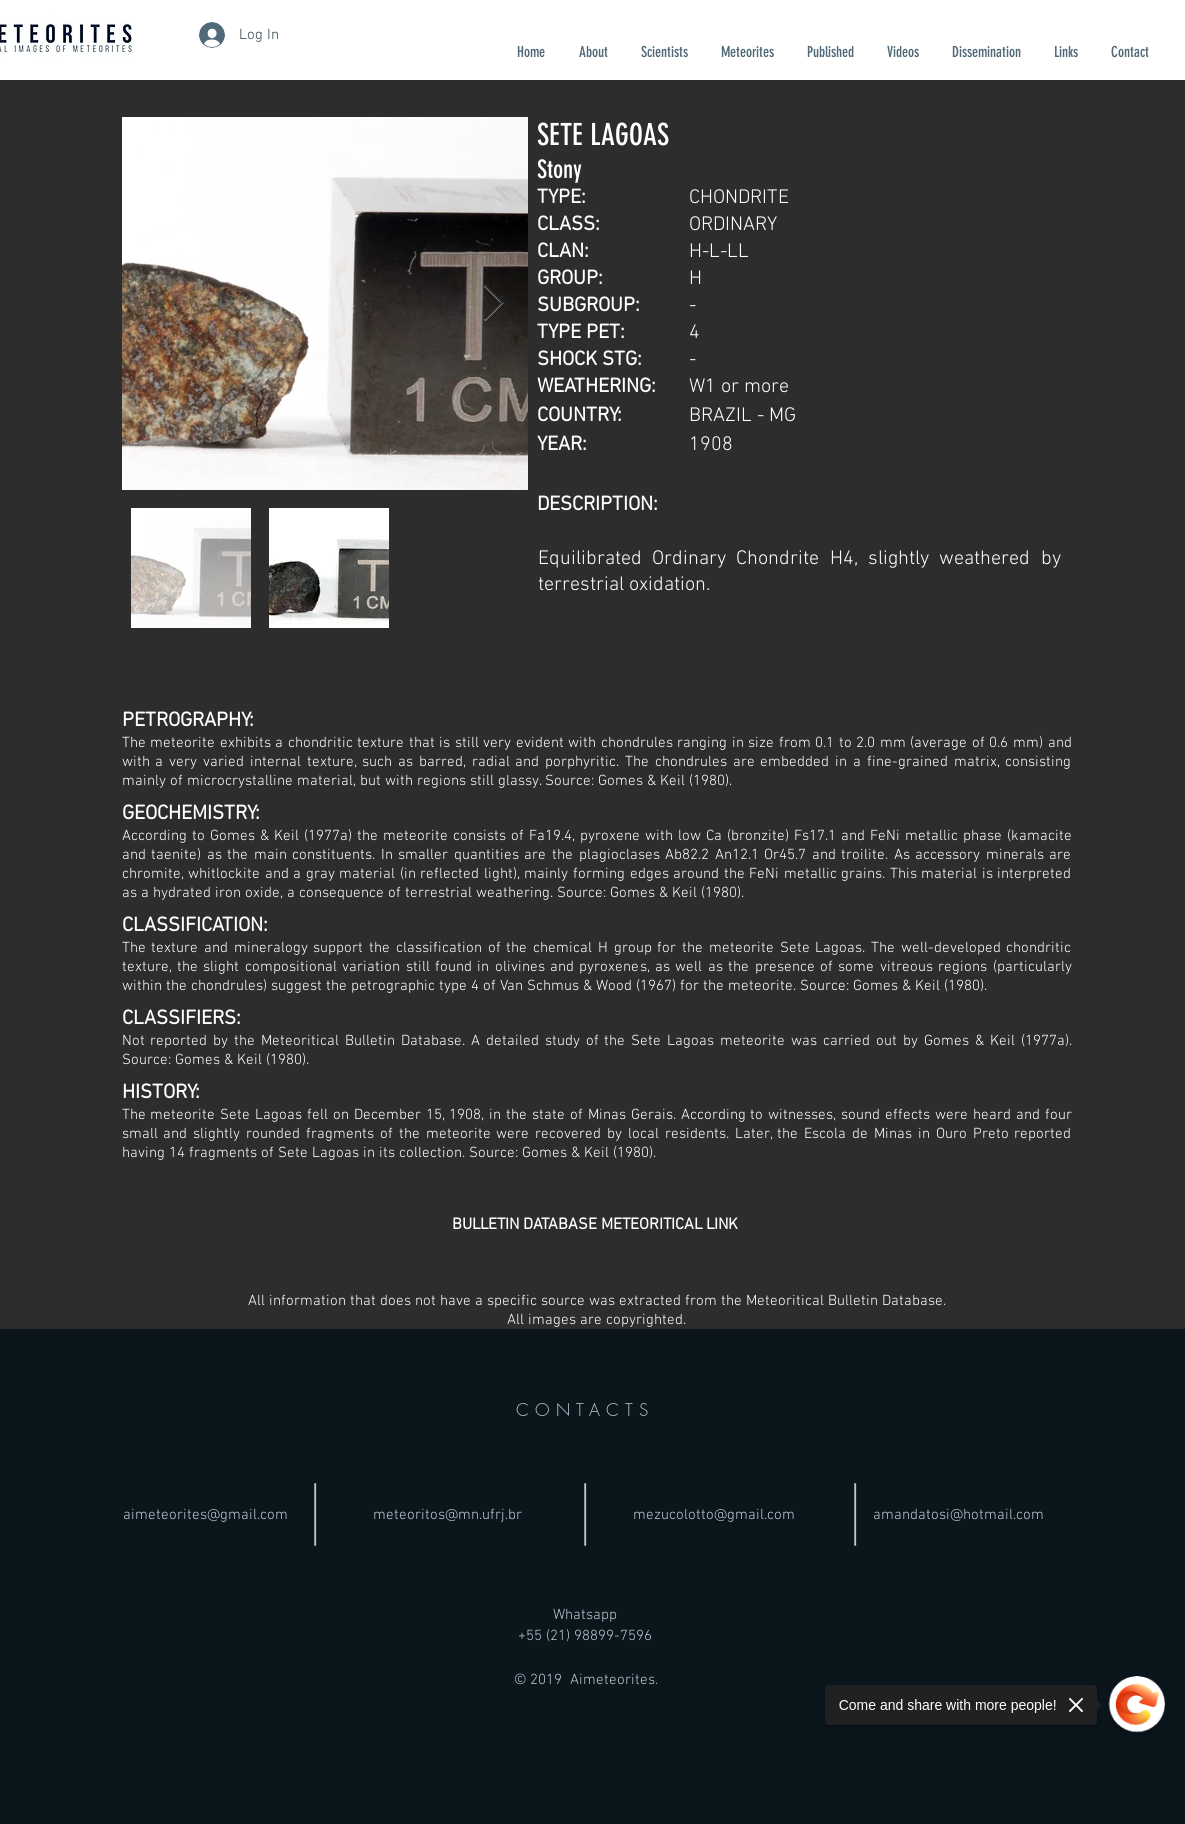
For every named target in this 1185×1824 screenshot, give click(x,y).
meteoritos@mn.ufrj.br (447, 1515)
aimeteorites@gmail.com (205, 1515)
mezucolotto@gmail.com (714, 1515)
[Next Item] (493, 303)
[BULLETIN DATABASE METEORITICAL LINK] (595, 1225)
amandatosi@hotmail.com (958, 1515)
